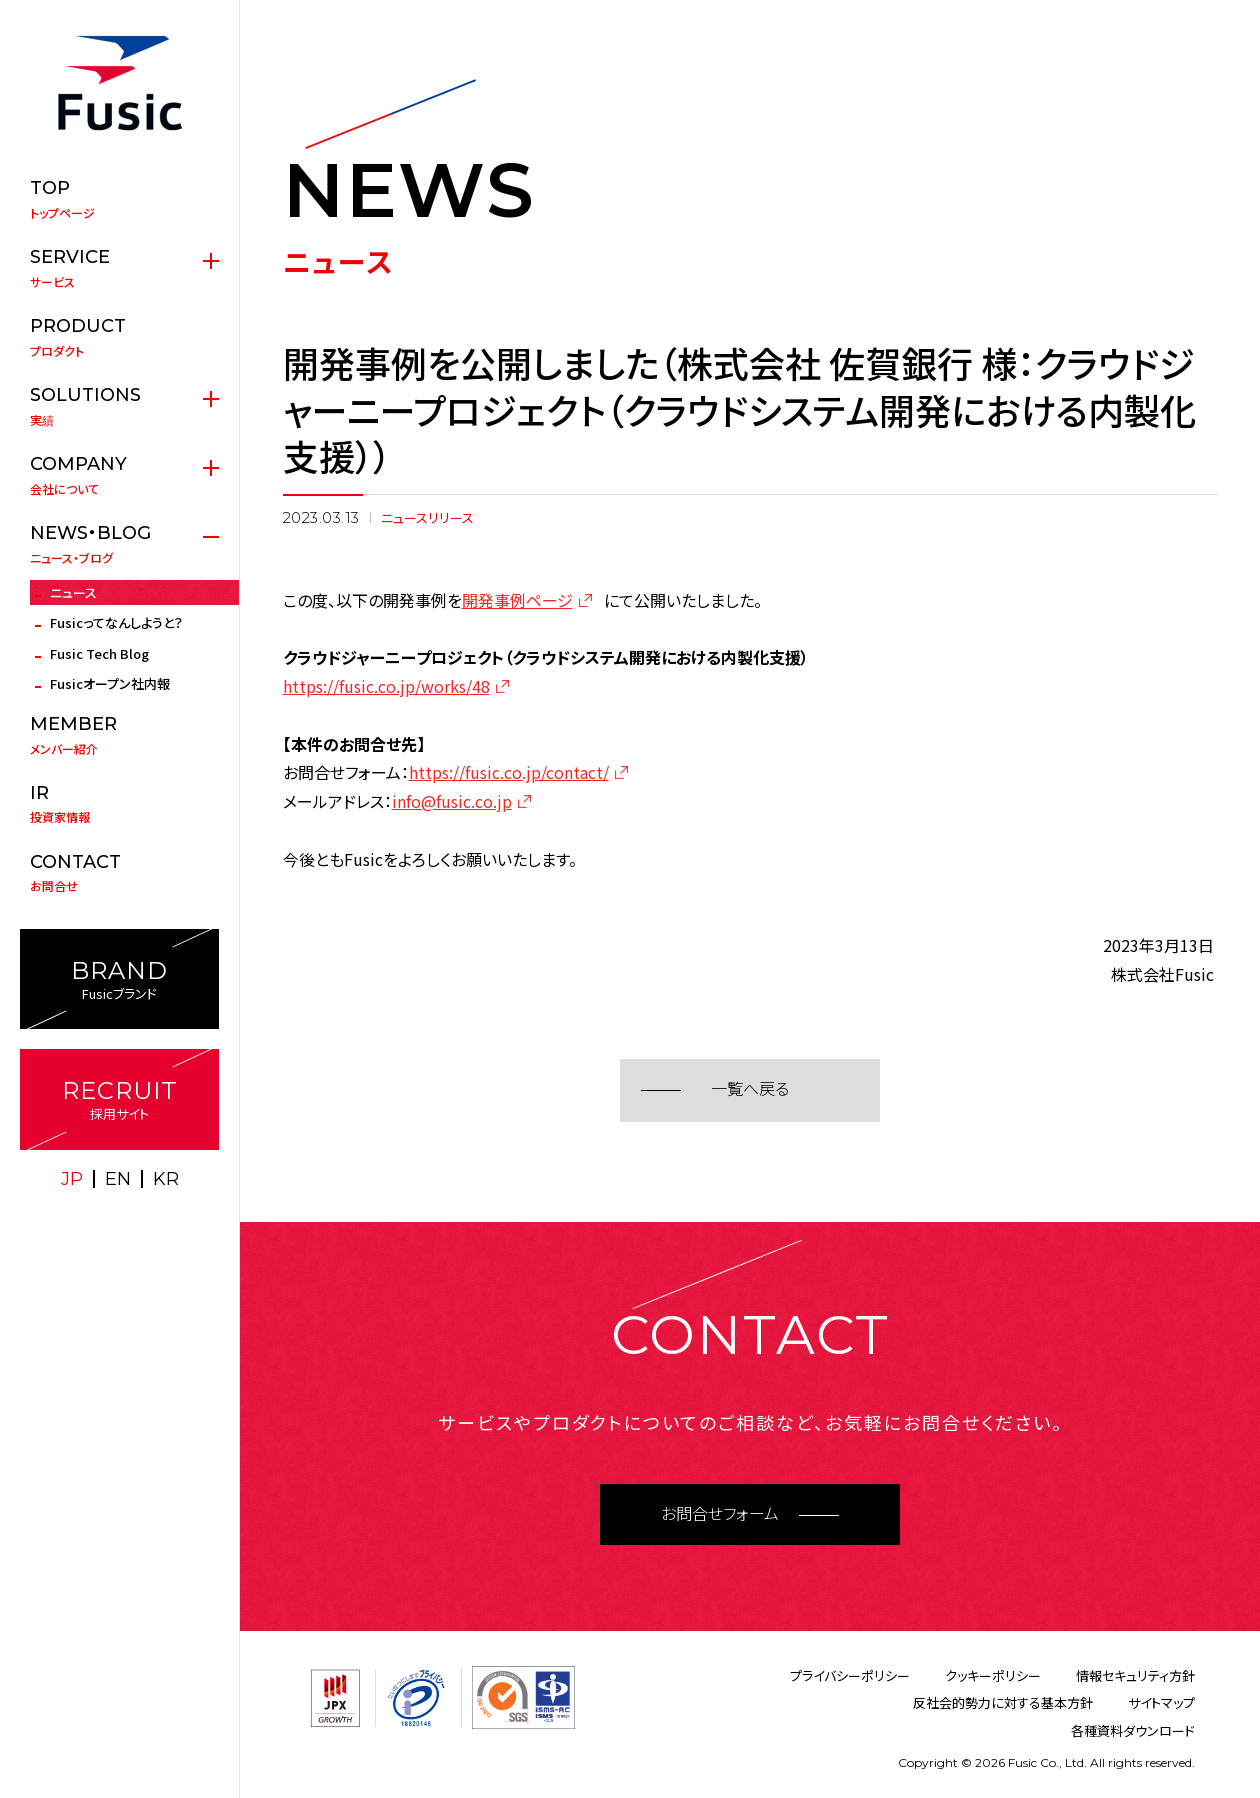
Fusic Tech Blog (99, 653)
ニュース (73, 592)
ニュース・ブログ (119, 544)
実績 (119, 406)
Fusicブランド (119, 979)
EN (118, 1179)
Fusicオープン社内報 (110, 683)
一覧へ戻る (750, 1089)
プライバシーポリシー (850, 1675)
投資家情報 (119, 804)
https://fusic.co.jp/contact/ (509, 772)
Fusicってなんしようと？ (116, 622)
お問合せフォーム (720, 1514)
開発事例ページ (517, 600)
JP (72, 1179)
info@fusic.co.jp (452, 801)
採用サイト (119, 1099)
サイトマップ (1161, 1702)
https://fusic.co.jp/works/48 (386, 686)
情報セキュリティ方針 (1135, 1675)
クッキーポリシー (993, 1675)
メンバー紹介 (119, 735)
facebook (142, 1220)
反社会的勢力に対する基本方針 (1003, 1702)
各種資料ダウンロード (1133, 1730)
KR (166, 1179)
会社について (119, 475)
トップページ (119, 199)
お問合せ (119, 873)
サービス (119, 268)
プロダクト (119, 337)
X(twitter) (98, 1220)
